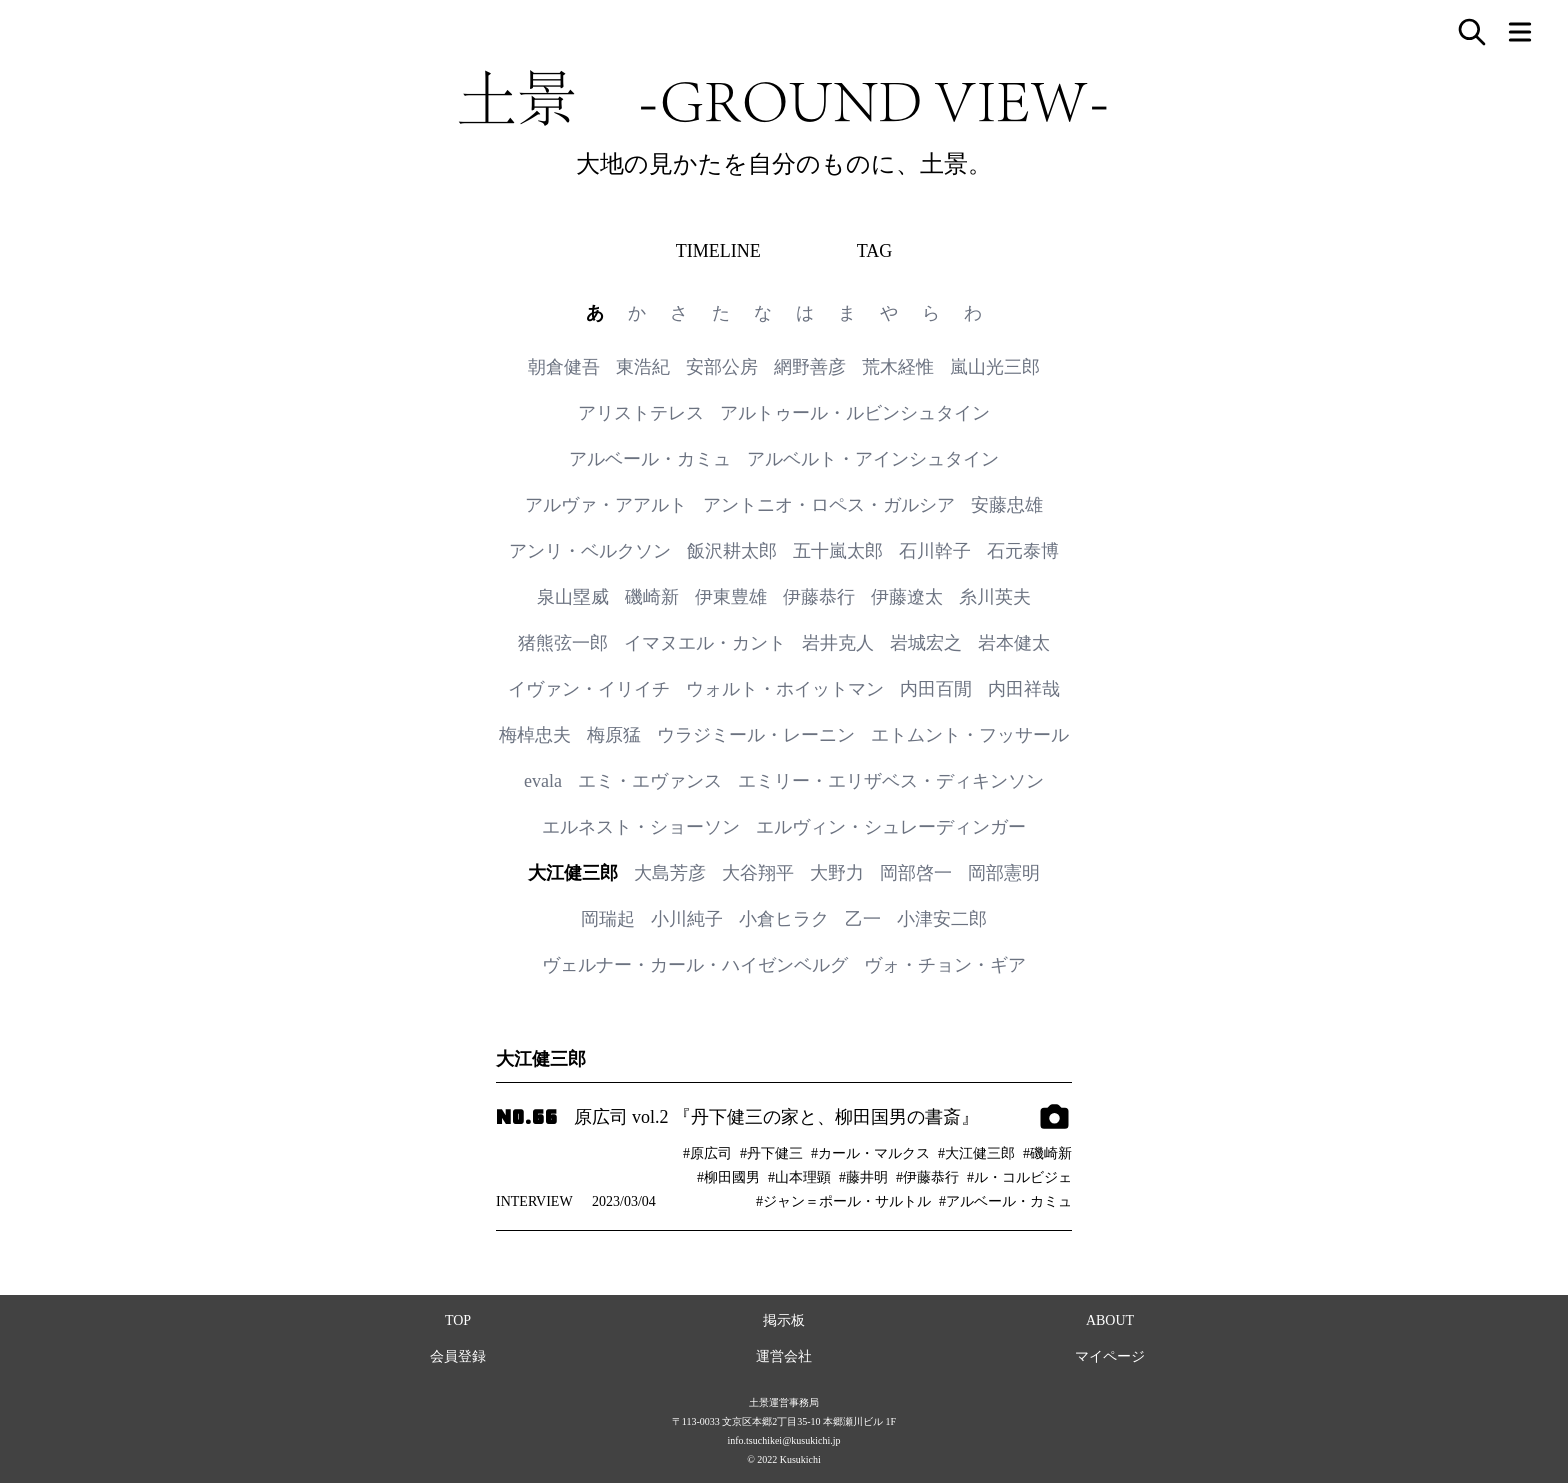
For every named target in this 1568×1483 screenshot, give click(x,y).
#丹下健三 (771, 1153)
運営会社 (784, 1356)
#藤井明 (863, 1177)
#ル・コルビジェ (1019, 1177)
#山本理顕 (799, 1177)
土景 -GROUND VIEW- (784, 98)
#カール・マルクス (870, 1153)
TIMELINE (718, 251)
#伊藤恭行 (927, 1177)
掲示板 (784, 1320)
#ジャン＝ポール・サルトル (843, 1201)
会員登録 (458, 1356)
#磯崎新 (1047, 1153)
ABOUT (1110, 1320)
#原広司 (707, 1153)
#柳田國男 (728, 1177)
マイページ (1110, 1356)
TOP (458, 1320)
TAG (875, 251)
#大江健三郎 (976, 1153)
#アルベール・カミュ (1005, 1201)
